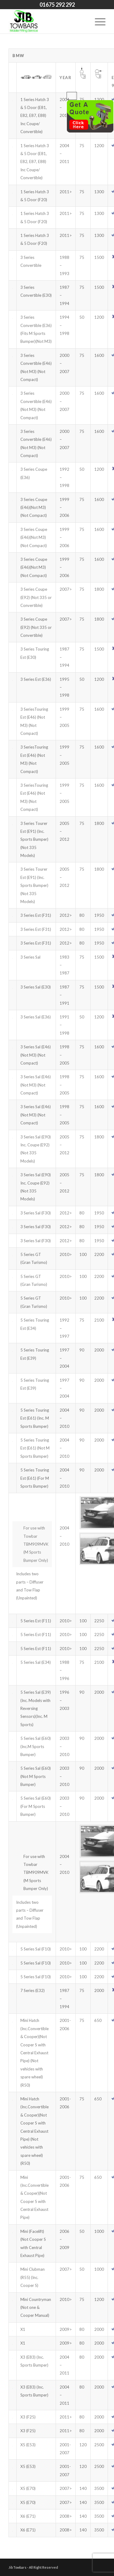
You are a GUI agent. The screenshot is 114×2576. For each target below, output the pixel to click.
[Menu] (97, 21)
